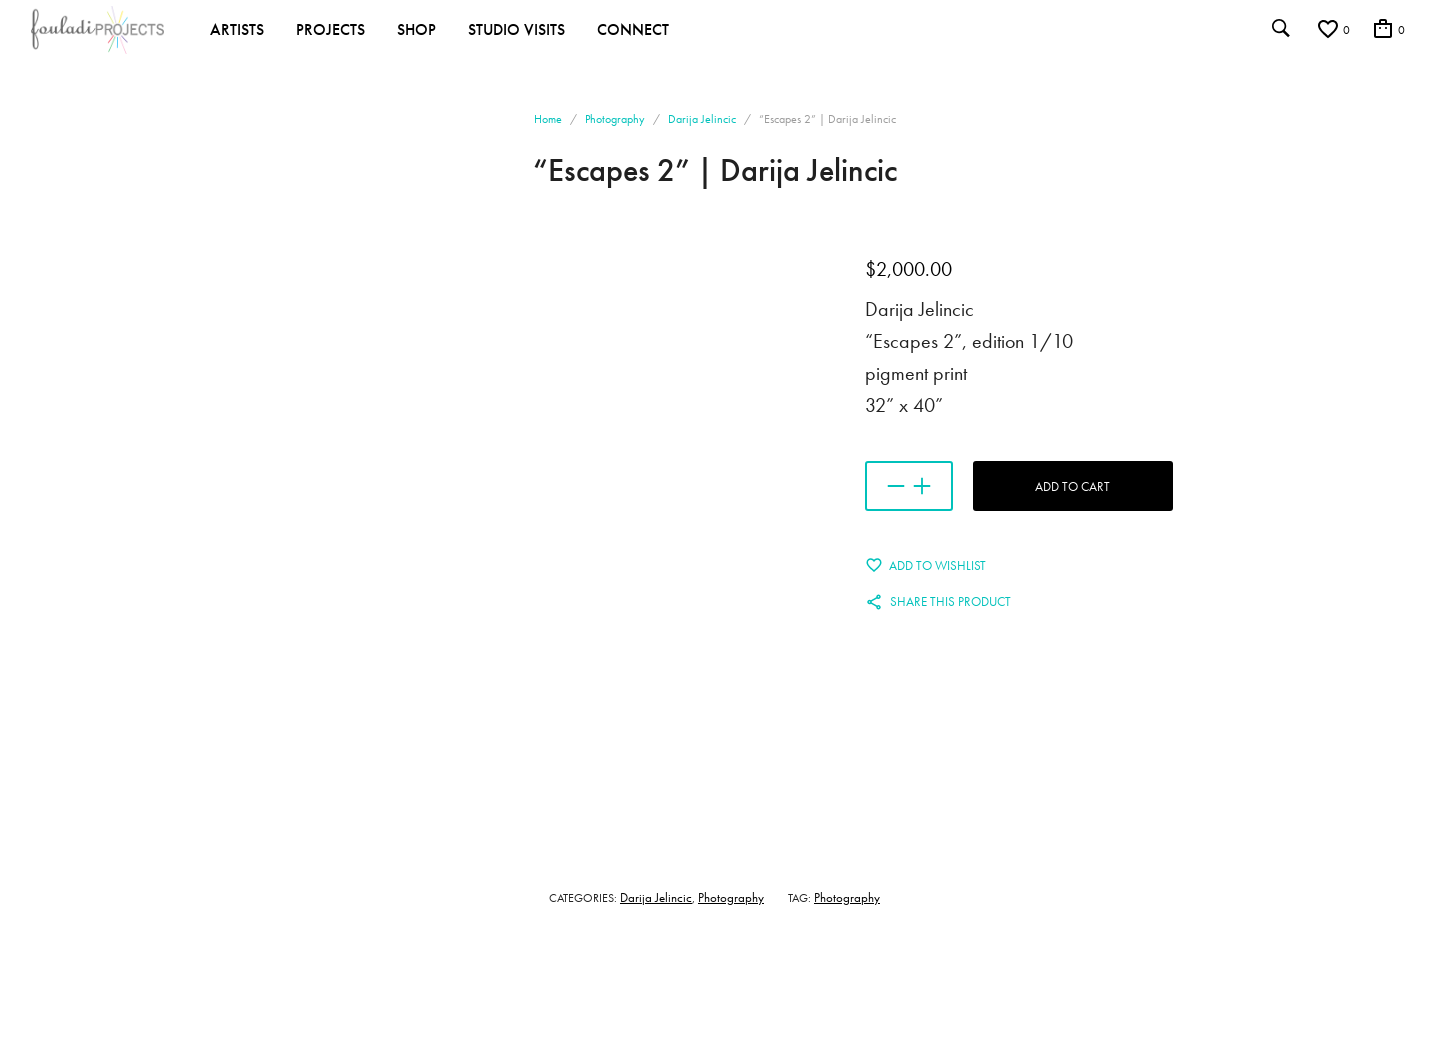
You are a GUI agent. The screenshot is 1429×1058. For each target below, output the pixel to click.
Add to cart (1072, 486)
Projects (330, 29)
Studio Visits (516, 29)
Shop (416, 29)
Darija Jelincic (702, 119)
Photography (615, 119)
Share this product (950, 601)
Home (548, 119)
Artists (237, 29)
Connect (633, 29)
